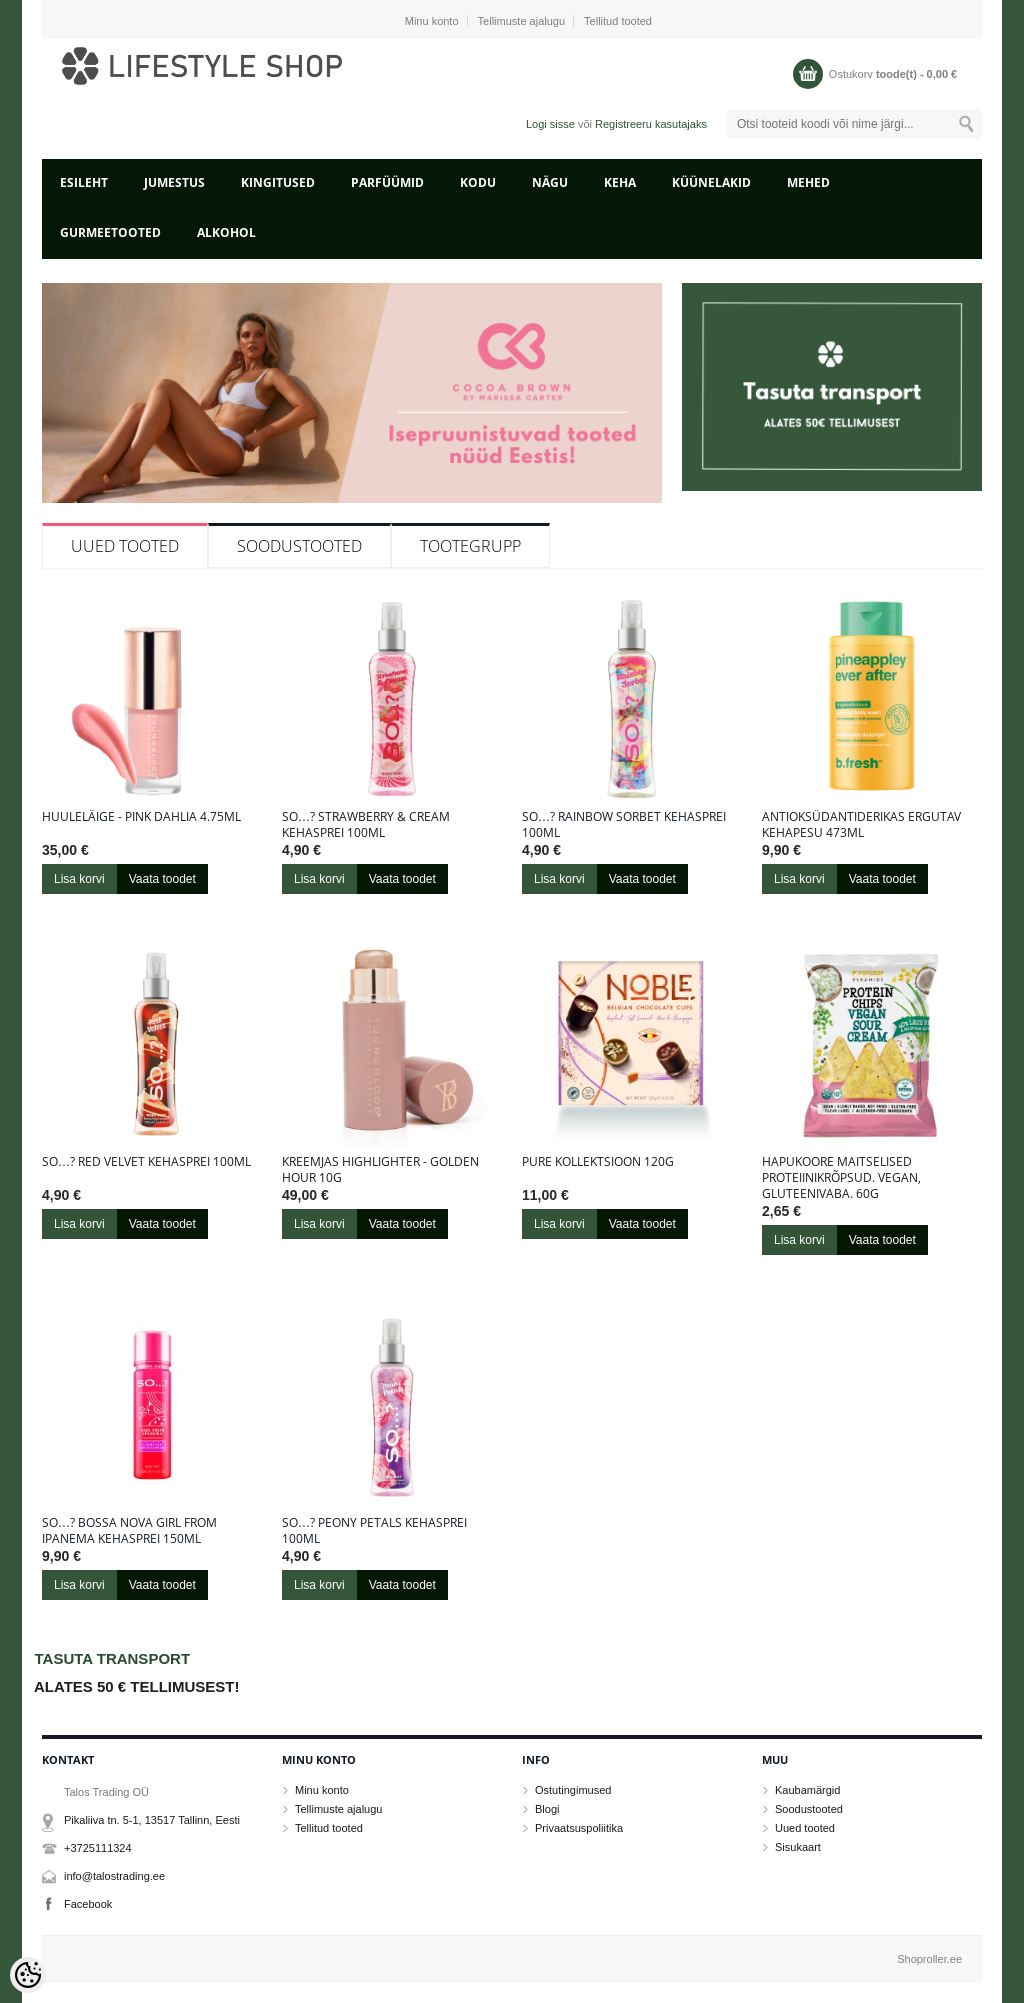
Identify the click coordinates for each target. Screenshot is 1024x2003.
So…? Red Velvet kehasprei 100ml (146, 1162)
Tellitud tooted (618, 21)
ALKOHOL (226, 232)
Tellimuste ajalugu (521, 21)
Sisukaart (798, 1847)
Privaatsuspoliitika (579, 1828)
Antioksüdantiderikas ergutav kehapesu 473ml (861, 825)
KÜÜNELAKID (711, 182)
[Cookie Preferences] (28, 1975)
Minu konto (432, 21)
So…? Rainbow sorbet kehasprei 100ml (624, 825)
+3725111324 (98, 1848)
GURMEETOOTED (110, 232)
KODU (478, 182)
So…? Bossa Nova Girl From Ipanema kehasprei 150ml (129, 1531)
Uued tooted (125, 546)
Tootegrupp (470, 546)
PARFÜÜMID (387, 182)
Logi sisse (550, 124)
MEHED (808, 182)
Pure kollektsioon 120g (598, 1162)
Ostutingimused (573, 1790)
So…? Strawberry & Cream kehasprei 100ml (366, 825)
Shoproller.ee (929, 1959)
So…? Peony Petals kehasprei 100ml (374, 1531)
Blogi (547, 1809)
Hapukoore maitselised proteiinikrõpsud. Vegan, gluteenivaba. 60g (841, 1178)
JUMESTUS (174, 182)
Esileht (84, 182)
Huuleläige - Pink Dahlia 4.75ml (141, 817)
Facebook (88, 1904)
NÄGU (550, 182)
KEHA (620, 182)
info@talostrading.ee (114, 1876)
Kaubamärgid (807, 1790)
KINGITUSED (278, 182)
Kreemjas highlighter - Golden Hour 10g (380, 1170)
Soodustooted (299, 546)
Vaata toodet (162, 879)
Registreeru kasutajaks (651, 124)
